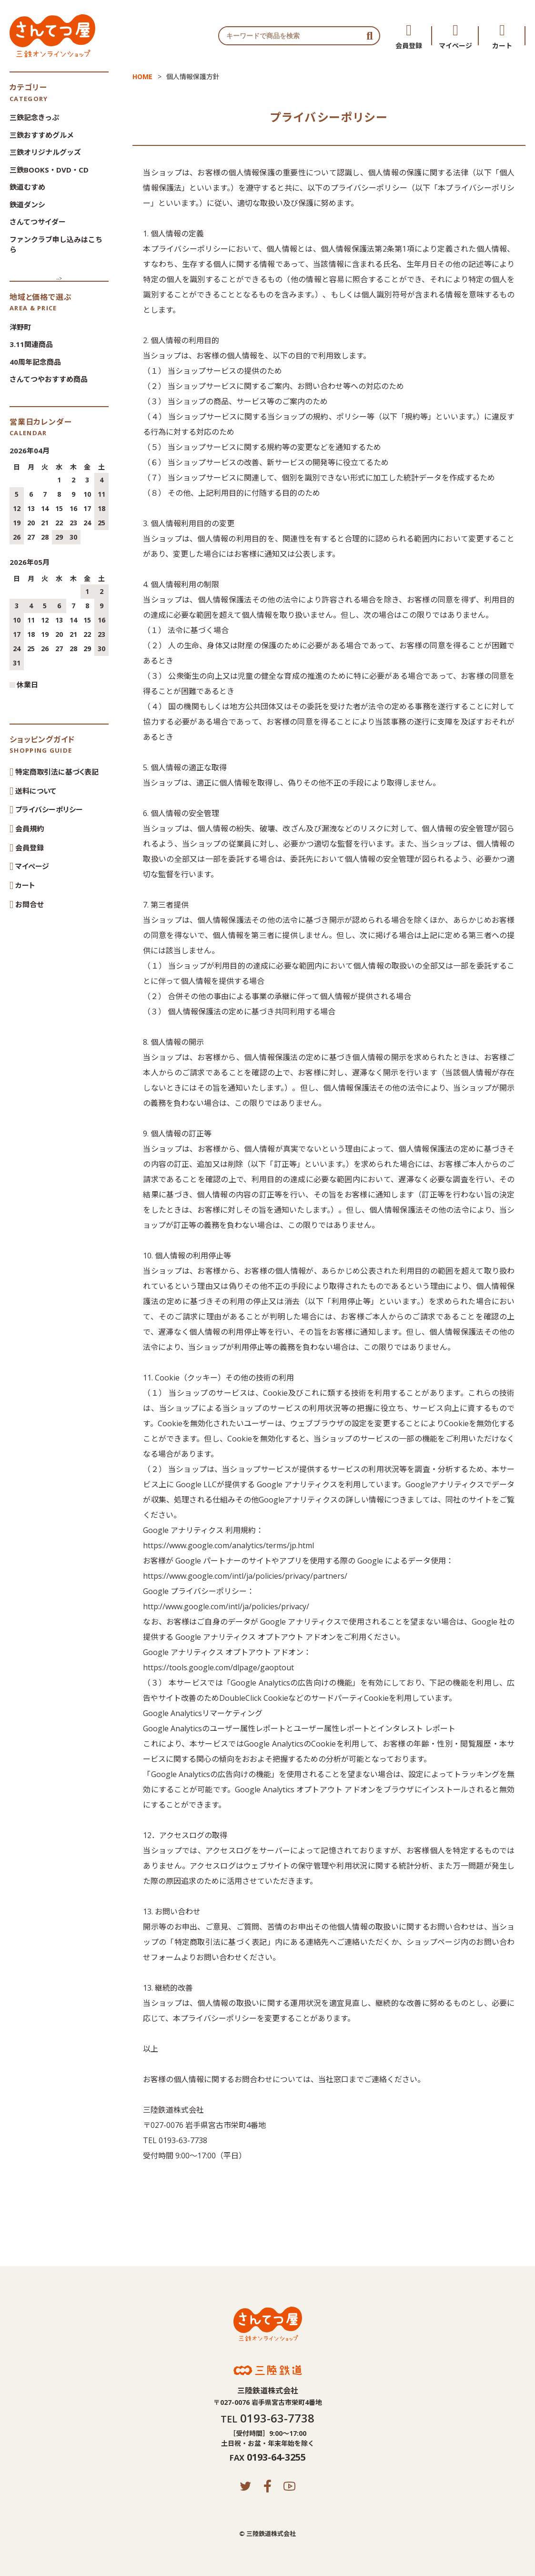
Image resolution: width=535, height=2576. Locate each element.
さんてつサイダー (38, 221)
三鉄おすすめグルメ (42, 135)
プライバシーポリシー (49, 809)
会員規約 (29, 828)
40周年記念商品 (35, 362)
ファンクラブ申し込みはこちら (56, 244)
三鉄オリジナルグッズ (45, 152)
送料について (35, 790)
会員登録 (408, 45)
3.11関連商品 (31, 344)
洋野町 (20, 327)
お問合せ (29, 904)
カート (502, 45)
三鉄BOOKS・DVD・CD (49, 169)
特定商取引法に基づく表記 (57, 772)
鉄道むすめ (27, 187)
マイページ (455, 45)
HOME (142, 76)
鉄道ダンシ (27, 204)
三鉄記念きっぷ (34, 117)
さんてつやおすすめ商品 (49, 379)
